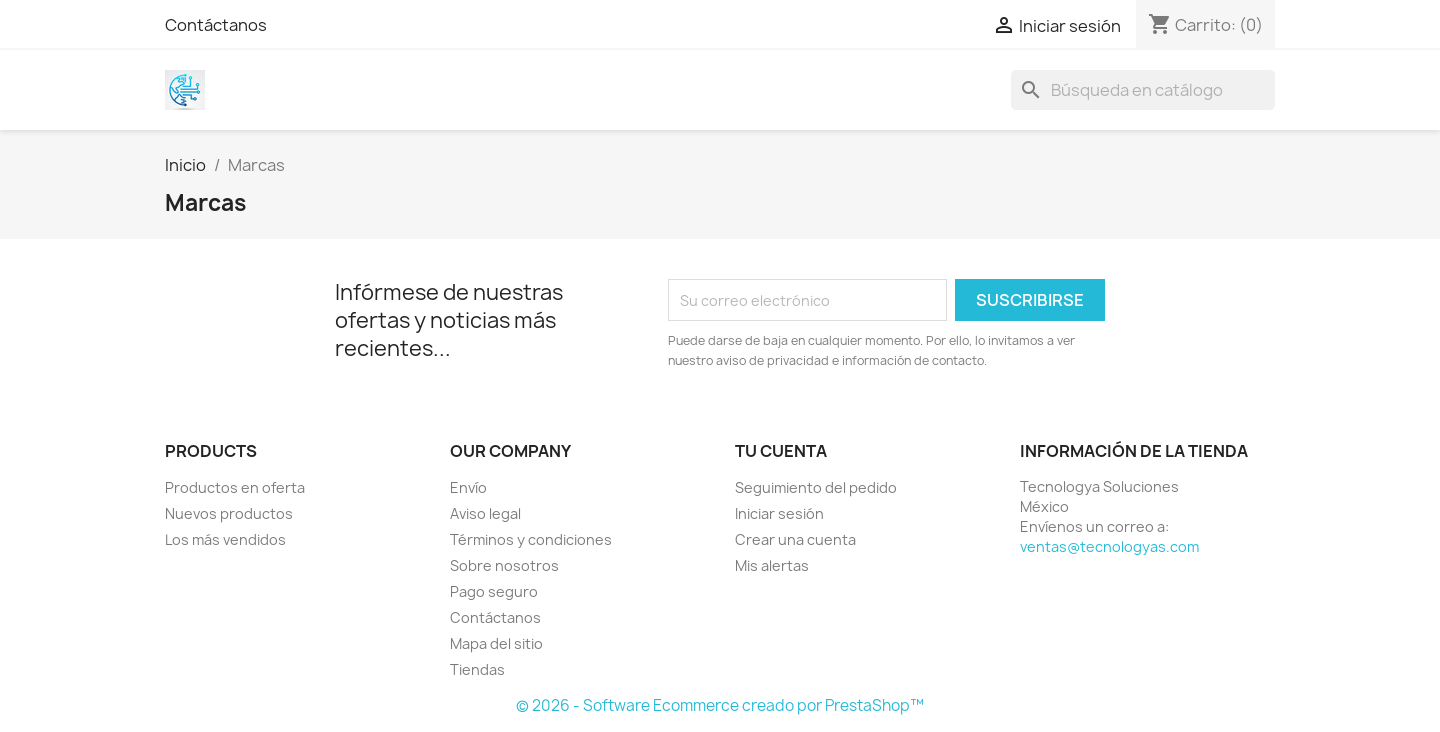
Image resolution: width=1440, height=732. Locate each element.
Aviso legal (485, 513)
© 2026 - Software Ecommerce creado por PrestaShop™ (720, 705)
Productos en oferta (235, 487)
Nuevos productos (229, 513)
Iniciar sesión (779, 513)
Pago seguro (494, 591)
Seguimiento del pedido (816, 487)
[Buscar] (1143, 90)
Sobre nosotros (504, 565)
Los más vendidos (225, 539)
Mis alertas (772, 565)
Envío (468, 487)
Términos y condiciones (531, 539)
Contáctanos (216, 25)
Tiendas (477, 669)
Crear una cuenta (795, 539)
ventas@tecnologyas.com (1109, 546)
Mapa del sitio (496, 643)
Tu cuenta (781, 451)
